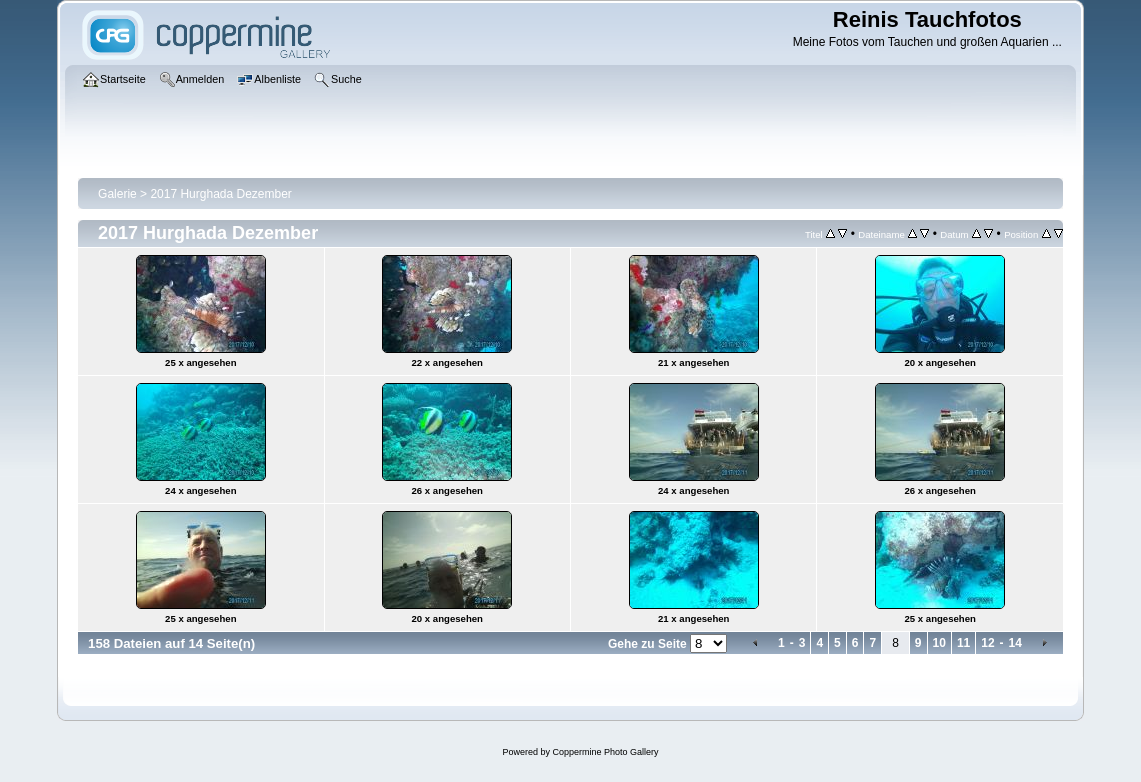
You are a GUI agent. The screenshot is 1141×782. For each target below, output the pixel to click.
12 (987, 643)
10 (939, 643)
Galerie (117, 194)
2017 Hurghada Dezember (220, 194)
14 (1015, 643)
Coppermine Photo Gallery (605, 752)
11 (963, 643)
